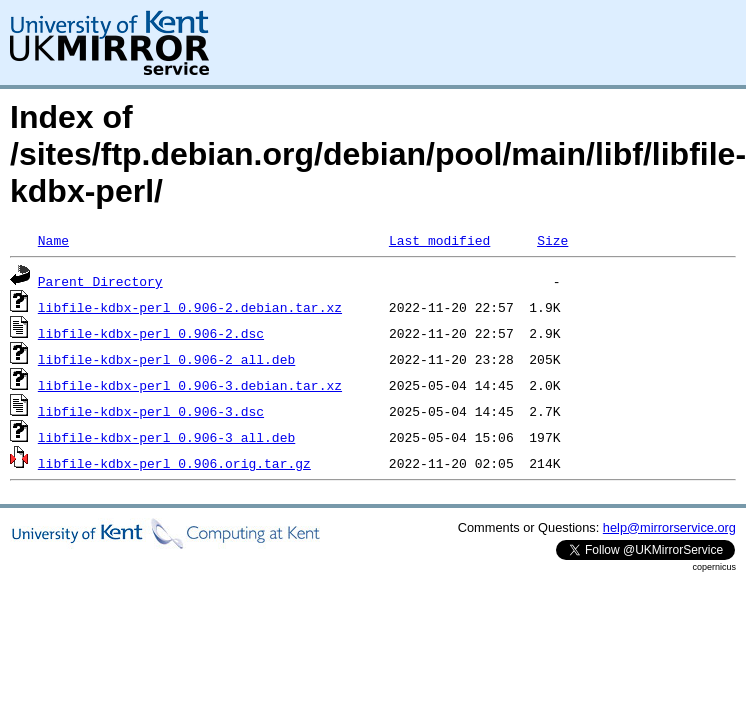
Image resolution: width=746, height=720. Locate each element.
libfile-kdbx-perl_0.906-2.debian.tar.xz (190, 307)
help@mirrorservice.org (669, 527)
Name (53, 240)
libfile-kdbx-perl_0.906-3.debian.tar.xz (190, 385)
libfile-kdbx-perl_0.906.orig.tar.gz (174, 463)
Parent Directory (100, 281)
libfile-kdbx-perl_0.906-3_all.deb (166, 437)
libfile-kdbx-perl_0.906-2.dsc (151, 333)
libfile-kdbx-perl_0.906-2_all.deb (166, 359)
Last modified (439, 240)
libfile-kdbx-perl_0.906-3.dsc (151, 411)
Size (552, 240)
